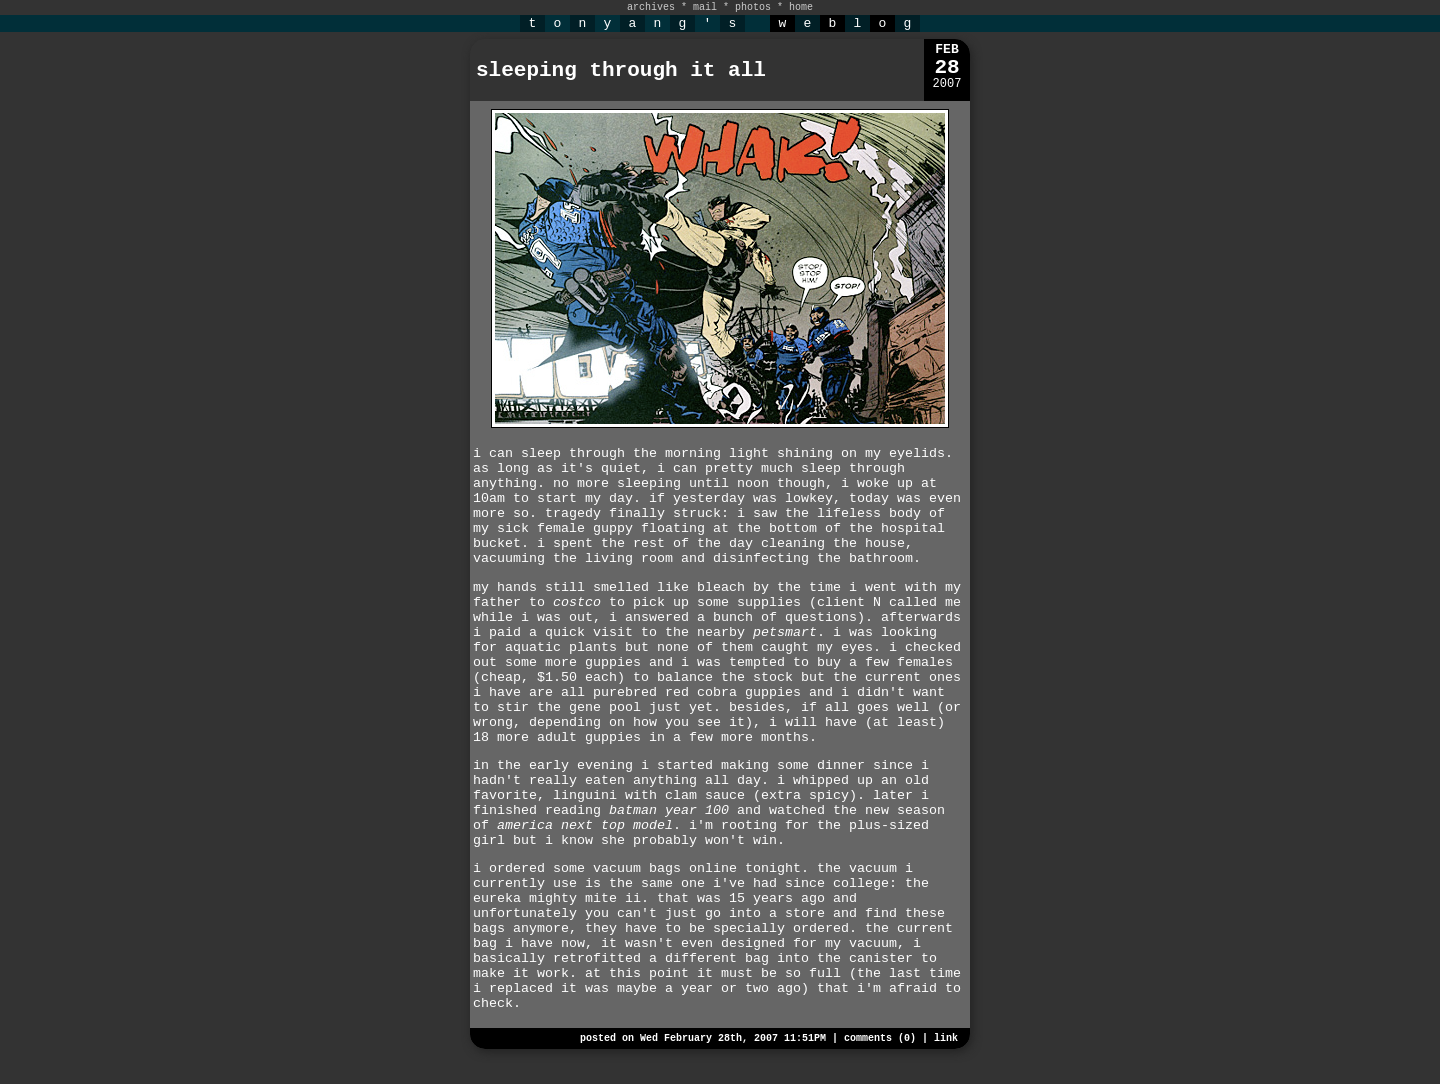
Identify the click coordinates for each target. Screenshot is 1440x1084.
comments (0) (880, 1038)
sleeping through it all (621, 70)
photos (753, 7)
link (946, 1038)
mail (705, 7)
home (801, 7)
